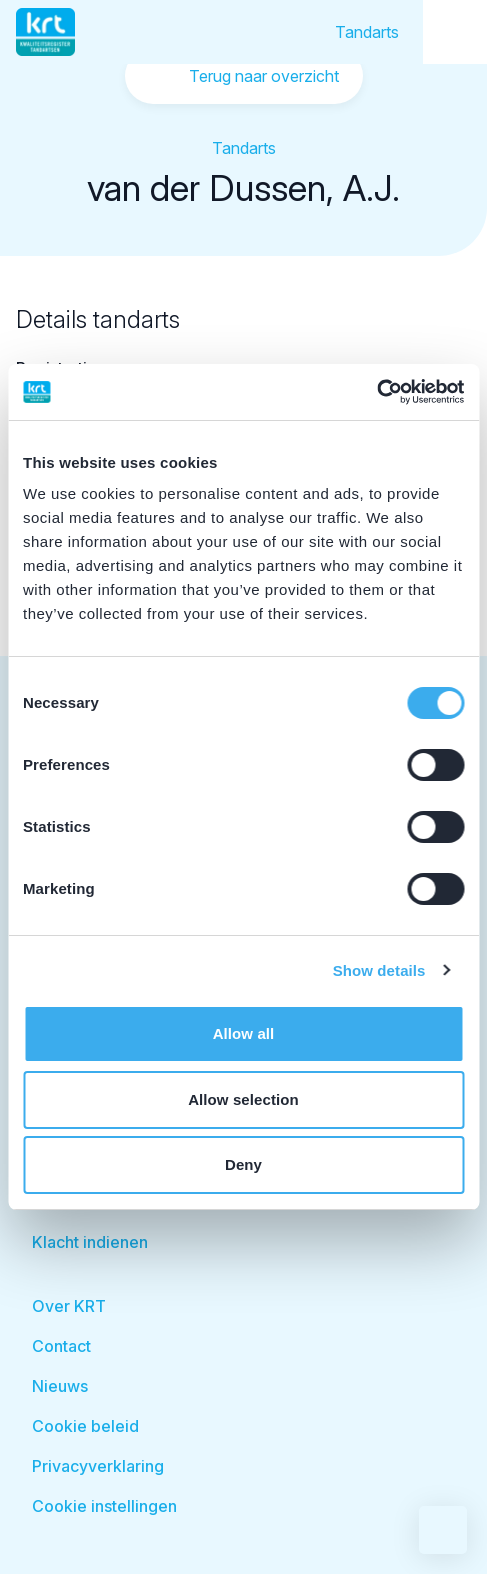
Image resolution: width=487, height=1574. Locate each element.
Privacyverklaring (98, 1466)
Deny (243, 1164)
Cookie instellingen (104, 1506)
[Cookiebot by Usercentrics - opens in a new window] (376, 392)
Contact (61, 1346)
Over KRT (69, 1306)
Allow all (244, 1033)
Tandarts (367, 32)
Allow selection (243, 1099)
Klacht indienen (90, 1242)
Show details (379, 970)
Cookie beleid (85, 1426)
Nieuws (60, 1386)
